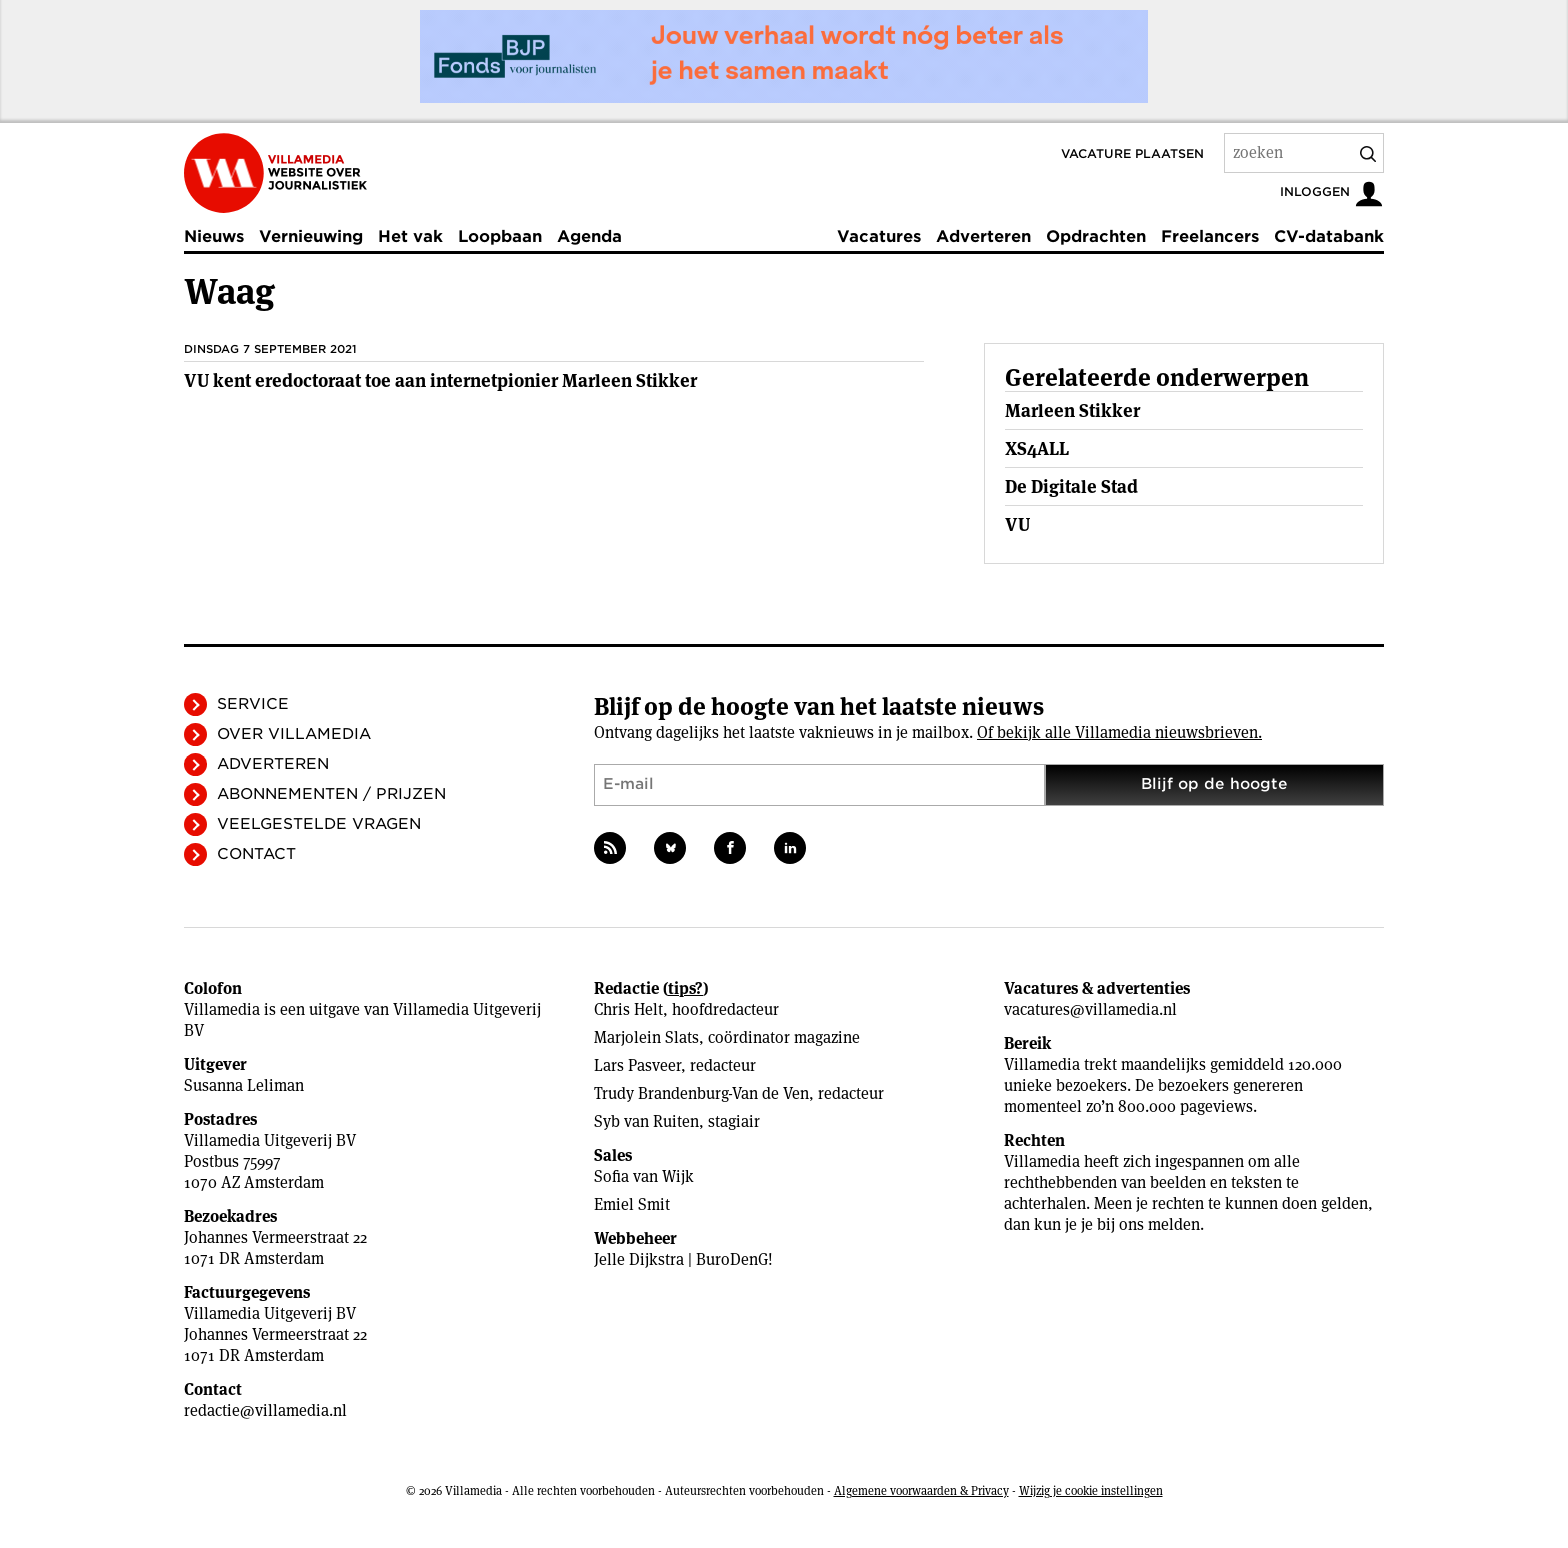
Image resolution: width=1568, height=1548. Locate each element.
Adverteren (983, 236)
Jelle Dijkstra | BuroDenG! (683, 1259)
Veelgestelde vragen (319, 824)
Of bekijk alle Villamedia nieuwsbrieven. (1119, 732)
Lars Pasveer (637, 1065)
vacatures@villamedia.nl (1090, 1009)
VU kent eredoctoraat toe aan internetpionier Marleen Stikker (440, 380)
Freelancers (1210, 236)
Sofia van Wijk (644, 1176)
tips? (685, 988)
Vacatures (879, 236)
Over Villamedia (294, 734)
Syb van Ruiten (646, 1121)
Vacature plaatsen (1132, 153)
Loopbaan (500, 236)
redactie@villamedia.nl (265, 1410)
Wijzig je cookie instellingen (1091, 1490)
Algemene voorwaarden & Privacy (921, 1490)
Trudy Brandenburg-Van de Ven (701, 1093)
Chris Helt (628, 1009)
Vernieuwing (311, 236)
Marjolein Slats (646, 1037)
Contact (256, 854)
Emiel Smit (632, 1204)
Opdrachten (1096, 236)
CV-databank (1329, 236)
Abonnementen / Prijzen (331, 794)
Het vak (410, 236)
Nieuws (214, 236)
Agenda (589, 236)
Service (253, 704)
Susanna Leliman (244, 1085)
